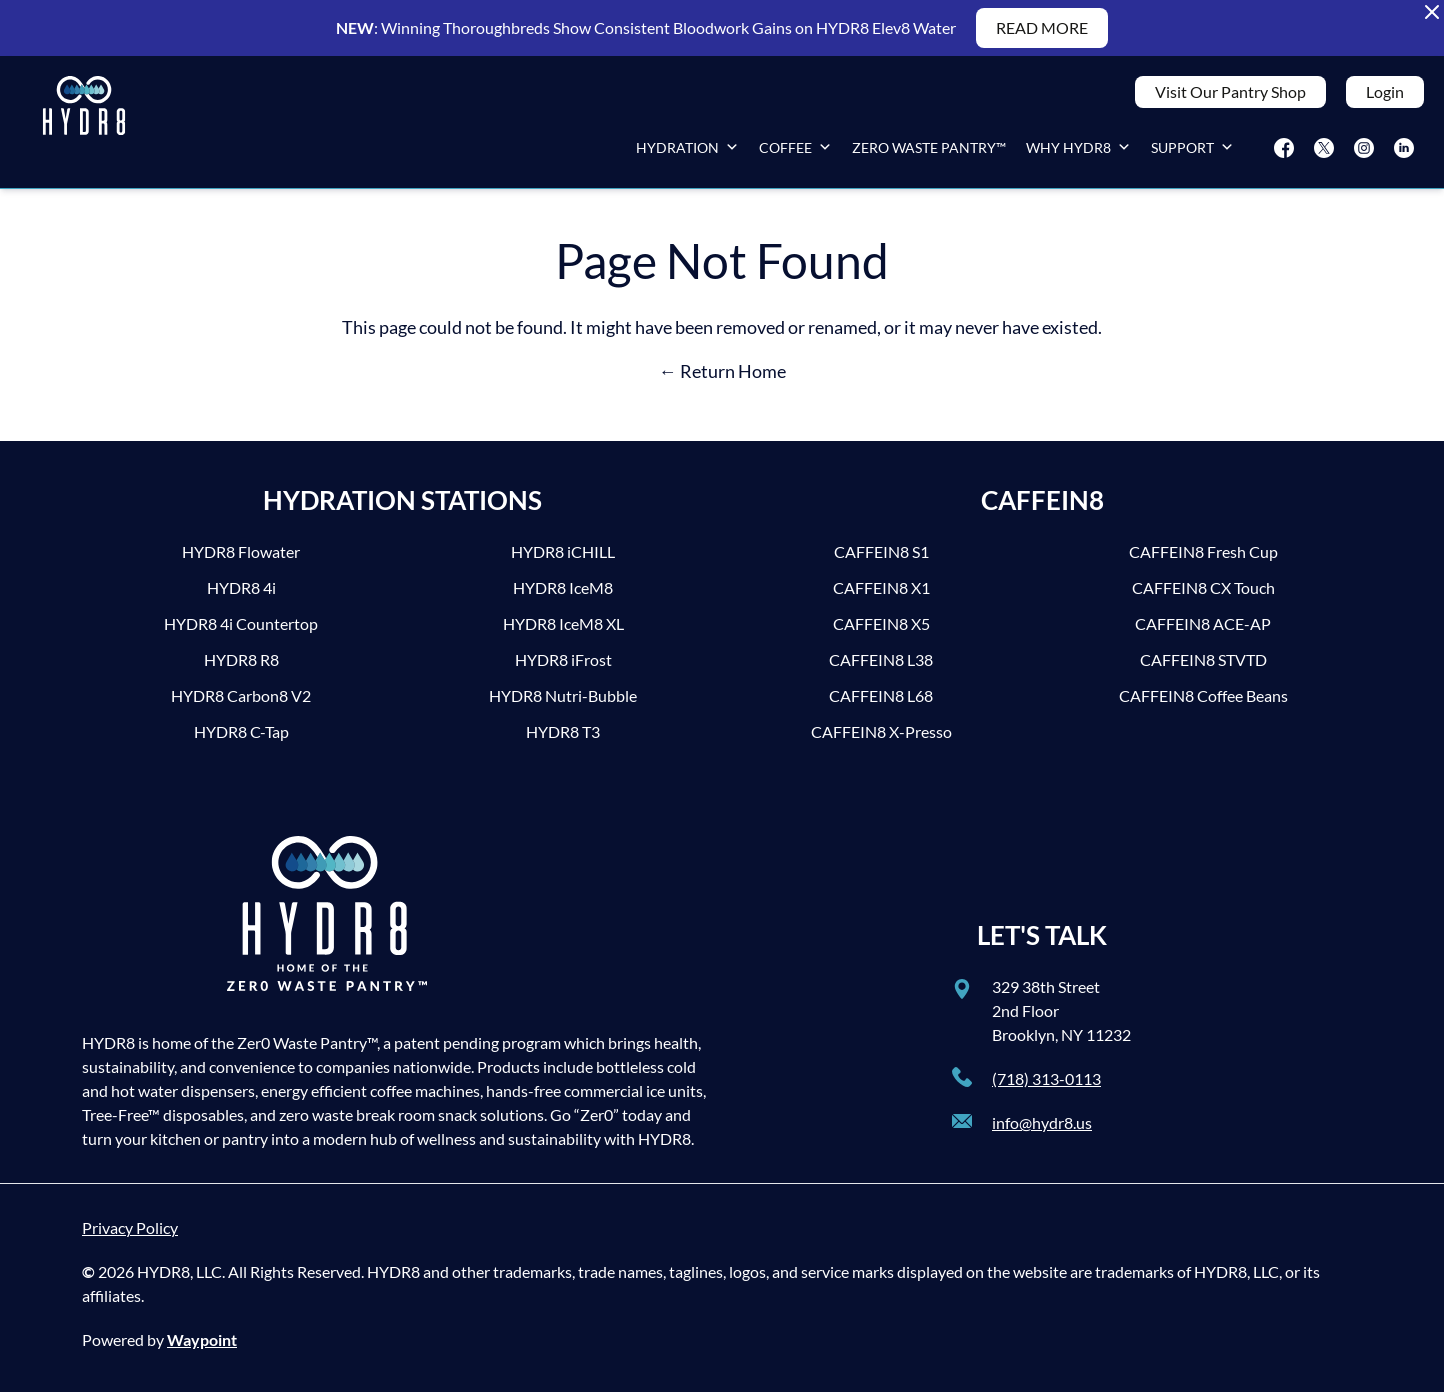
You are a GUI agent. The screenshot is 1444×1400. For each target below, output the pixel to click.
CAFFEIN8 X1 (881, 595)
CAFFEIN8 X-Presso (881, 739)
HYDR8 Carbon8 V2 (241, 703)
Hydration (687, 152)
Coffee (795, 152)
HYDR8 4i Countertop (241, 631)
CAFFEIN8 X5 (881, 631)
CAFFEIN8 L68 (881, 703)
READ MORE (1042, 27)
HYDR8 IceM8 (563, 595)
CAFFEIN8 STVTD (1203, 667)
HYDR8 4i (241, 595)
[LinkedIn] (1404, 152)
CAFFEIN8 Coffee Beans (1203, 703)
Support (1192, 152)
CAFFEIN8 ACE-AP (1203, 631)
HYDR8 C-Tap (241, 739)
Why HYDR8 (1078, 152)
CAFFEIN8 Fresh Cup (1203, 559)
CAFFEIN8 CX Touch (1203, 595)
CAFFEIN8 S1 (881, 559)
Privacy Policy (130, 1235)
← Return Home (722, 379)
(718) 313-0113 (1046, 1086)
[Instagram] (1364, 152)
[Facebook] (1284, 152)
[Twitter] (1324, 152)
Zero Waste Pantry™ (929, 151)
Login (1385, 95)
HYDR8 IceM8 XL (563, 631)
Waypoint (202, 1347)
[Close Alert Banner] (1432, 12)
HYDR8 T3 (563, 739)
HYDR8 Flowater (241, 559)
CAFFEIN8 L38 (881, 667)
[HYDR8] (84, 126)
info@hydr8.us (1042, 1130)
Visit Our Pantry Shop (1230, 95)
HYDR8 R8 (241, 667)
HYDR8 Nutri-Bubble (563, 703)
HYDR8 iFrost (563, 667)
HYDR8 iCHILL (563, 559)
